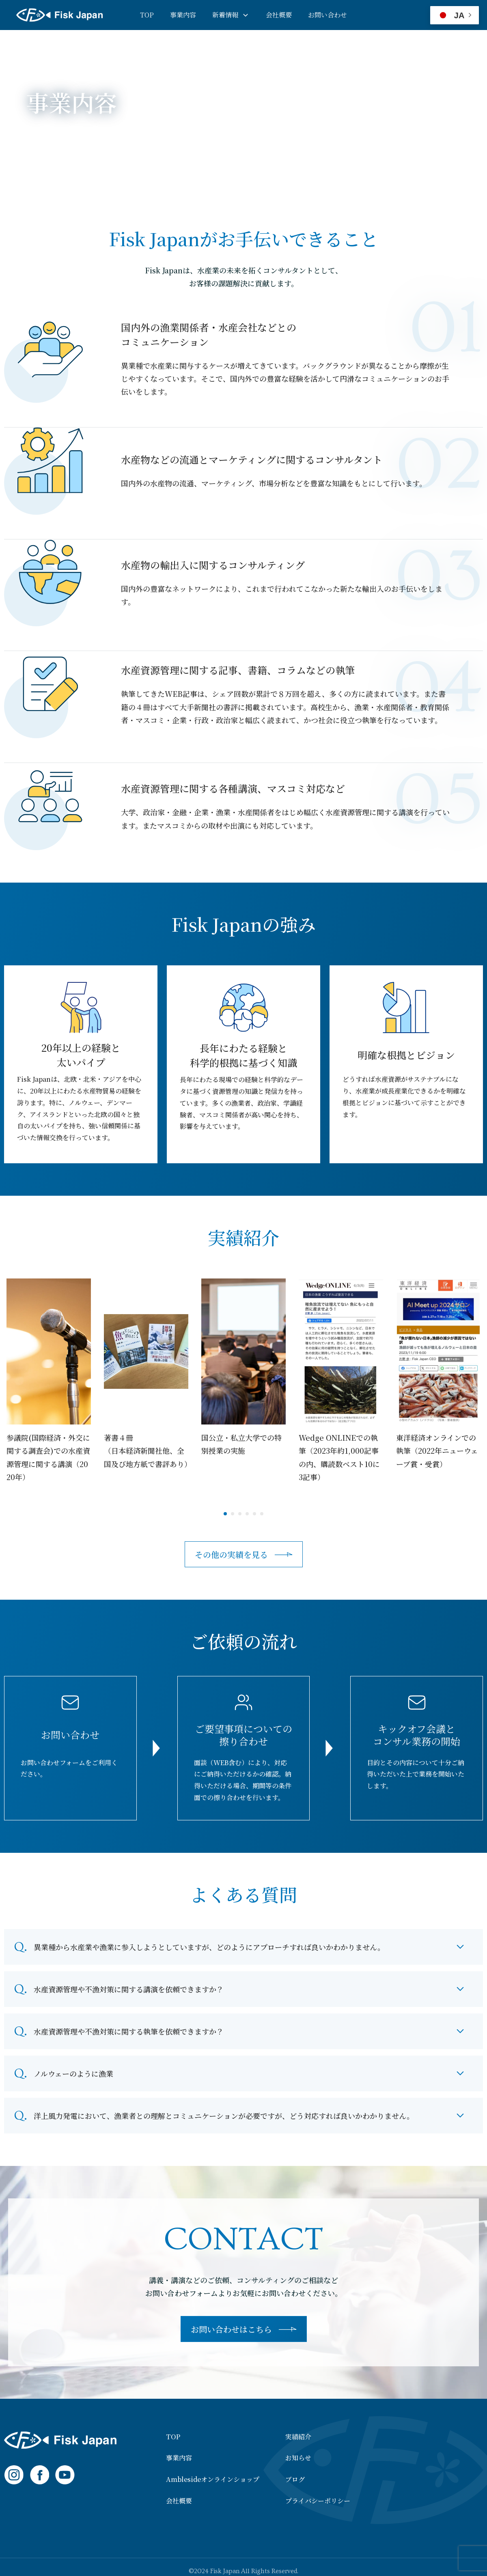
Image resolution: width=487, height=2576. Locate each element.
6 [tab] (261, 1514)
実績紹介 (298, 2437)
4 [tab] (247, 1514)
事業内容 (183, 14)
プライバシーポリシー (317, 2501)
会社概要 (279, 14)
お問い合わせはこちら (231, 2329)
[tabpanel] (48, 1381)
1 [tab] (225, 1514)
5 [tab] (254, 1514)
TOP (147, 14)
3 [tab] (239, 1514)
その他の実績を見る (231, 1554)
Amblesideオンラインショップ (212, 2479)
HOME (36, 151)
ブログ (295, 2479)
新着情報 (225, 14)
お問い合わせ (327, 14)
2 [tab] (232, 1514)
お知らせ (298, 2458)
